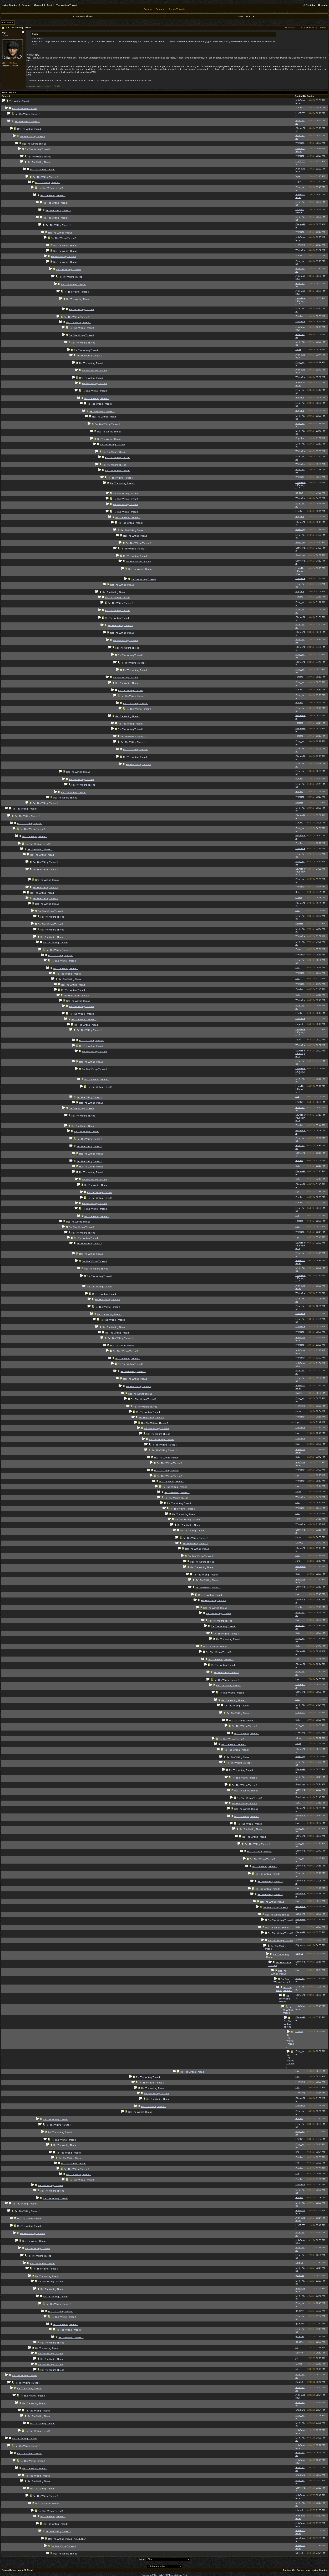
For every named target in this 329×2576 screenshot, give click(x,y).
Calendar (160, 9)
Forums (26, 5)
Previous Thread (82, 16)
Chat (49, 5)
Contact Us (289, 2570)
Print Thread (7, 22)
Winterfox (290, 28)
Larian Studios (10, 5)
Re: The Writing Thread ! (19, 27)
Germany (14, 66)
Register (308, 5)
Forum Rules (9, 2570)
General (38, 5)
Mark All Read (25, 2570)
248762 (324, 28)
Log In (322, 5)
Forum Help (303, 2570)
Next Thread (246, 16)
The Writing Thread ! (19, 101)
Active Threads (177, 9)
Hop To (142, 2559)
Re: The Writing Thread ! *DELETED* (67, 2539)
